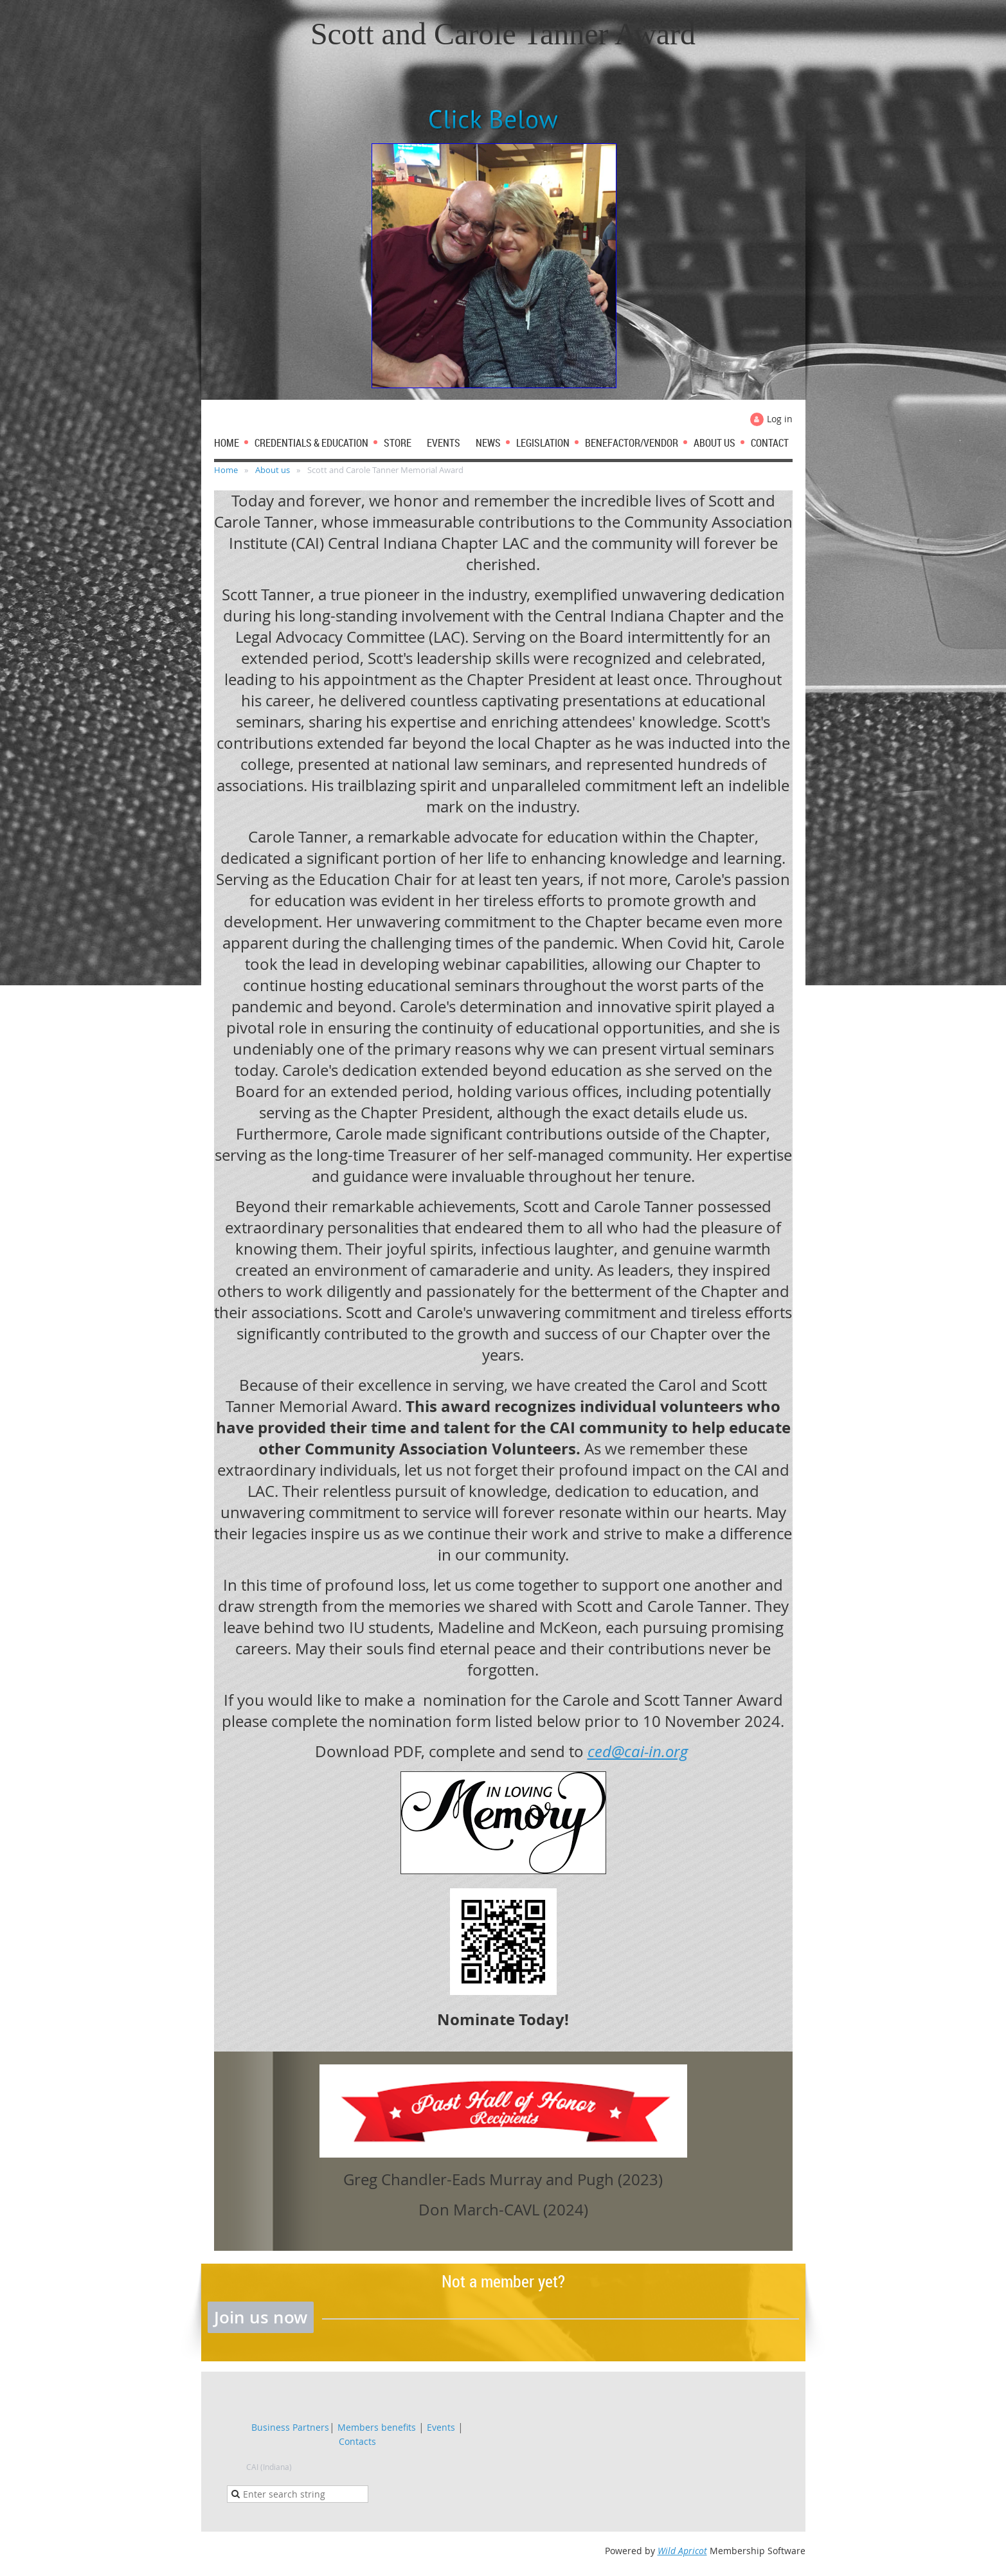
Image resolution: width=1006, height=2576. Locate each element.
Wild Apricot (682, 2551)
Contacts (357, 2441)
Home (226, 470)
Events (441, 2427)
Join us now (260, 2317)
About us (272, 470)
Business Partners (290, 2427)
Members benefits (376, 2427)
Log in (780, 419)
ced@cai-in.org (638, 1751)
